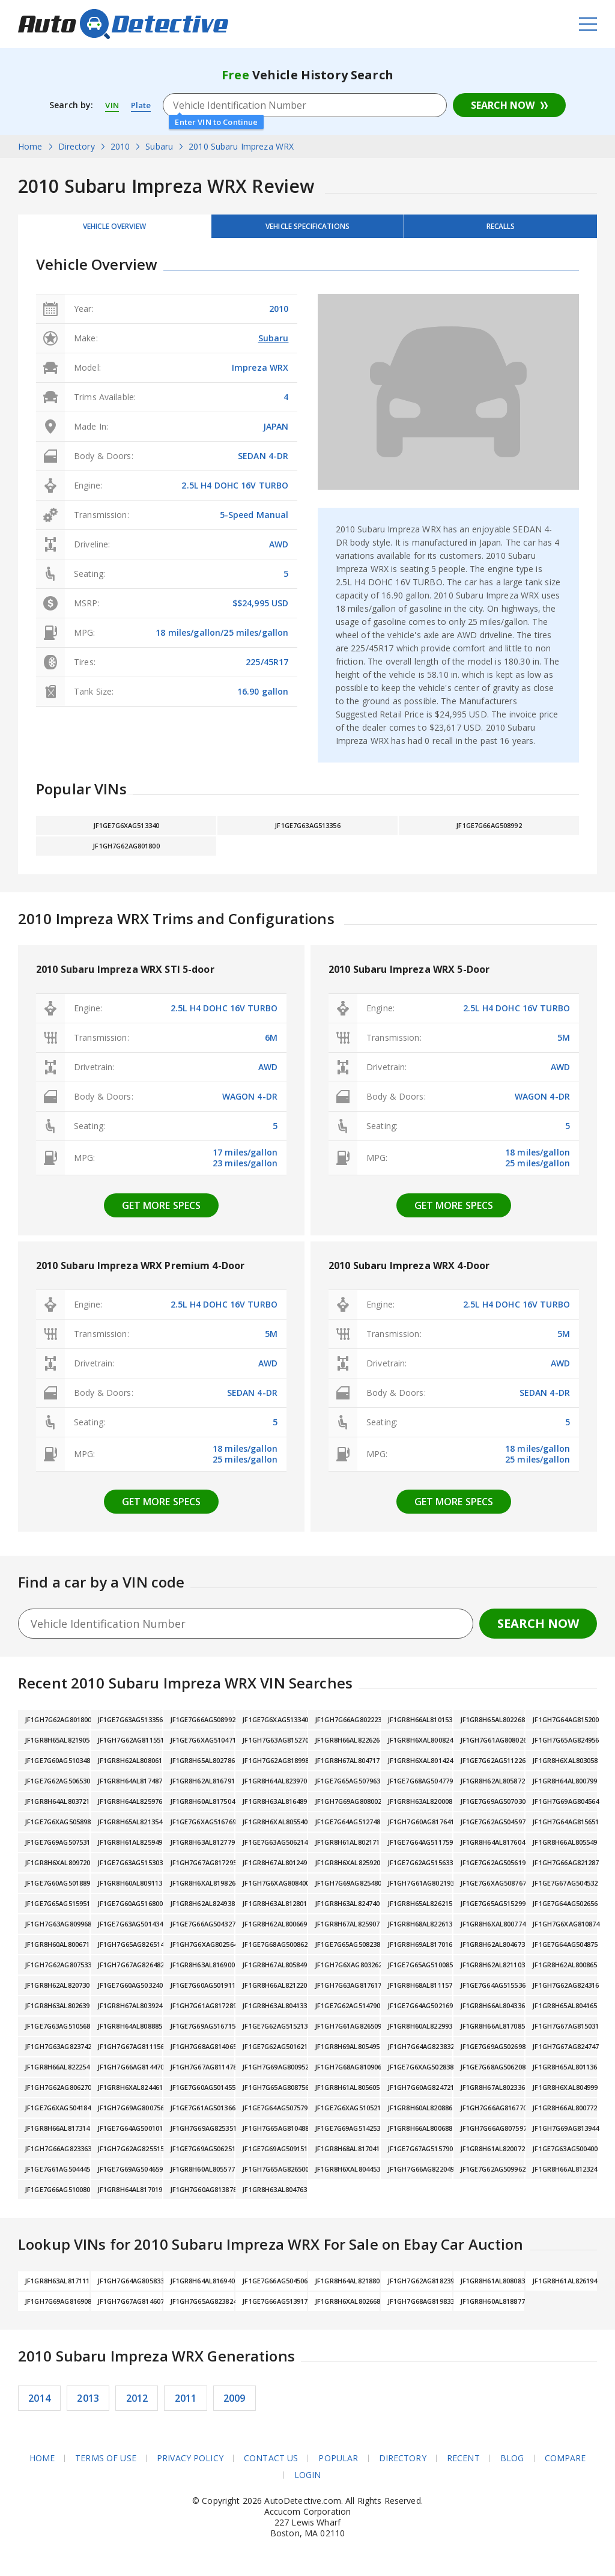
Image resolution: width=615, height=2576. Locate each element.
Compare (565, 2465)
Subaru (273, 344)
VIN (112, 105)
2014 (39, 2405)
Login (307, 2482)
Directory (402, 2465)
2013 (88, 2405)
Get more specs (161, 1212)
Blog (512, 2465)
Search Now (503, 105)
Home (42, 2465)
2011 (186, 2405)
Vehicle (307, 229)
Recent (463, 2465)
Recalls (500, 229)
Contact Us (271, 2465)
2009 (234, 2405)
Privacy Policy (190, 2465)
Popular (338, 2465)
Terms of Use (105, 2465)
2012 (137, 2405)
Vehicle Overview (114, 229)
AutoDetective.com (123, 24)
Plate (143, 105)
